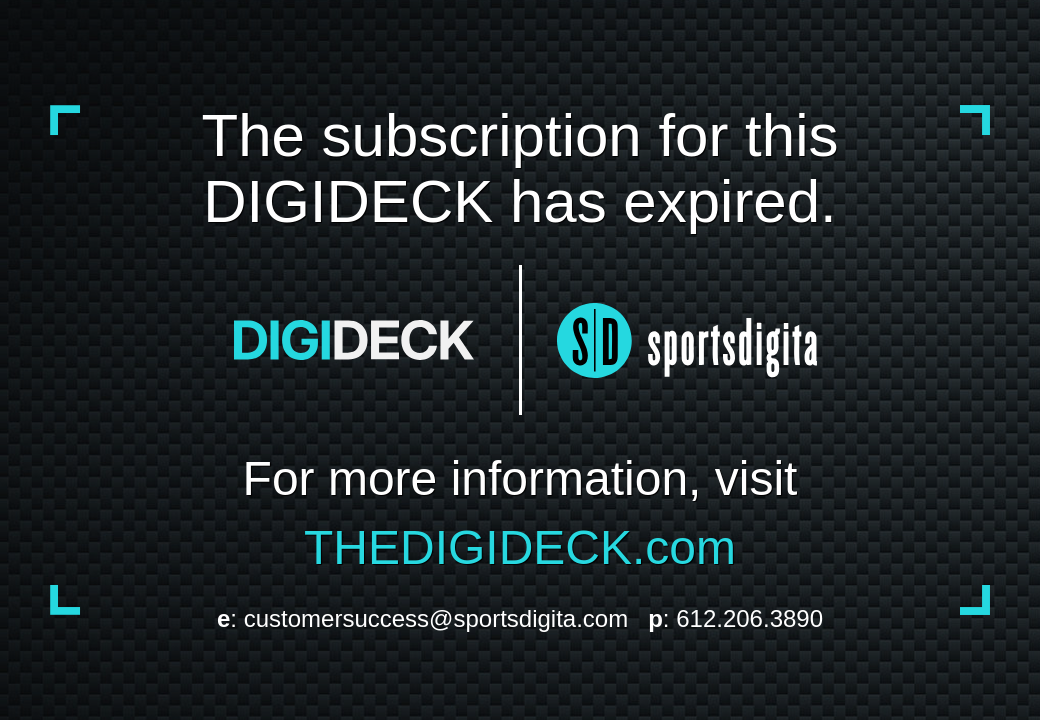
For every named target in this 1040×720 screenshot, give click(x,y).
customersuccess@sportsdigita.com (436, 618)
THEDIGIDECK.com (520, 547)
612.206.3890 (749, 618)
